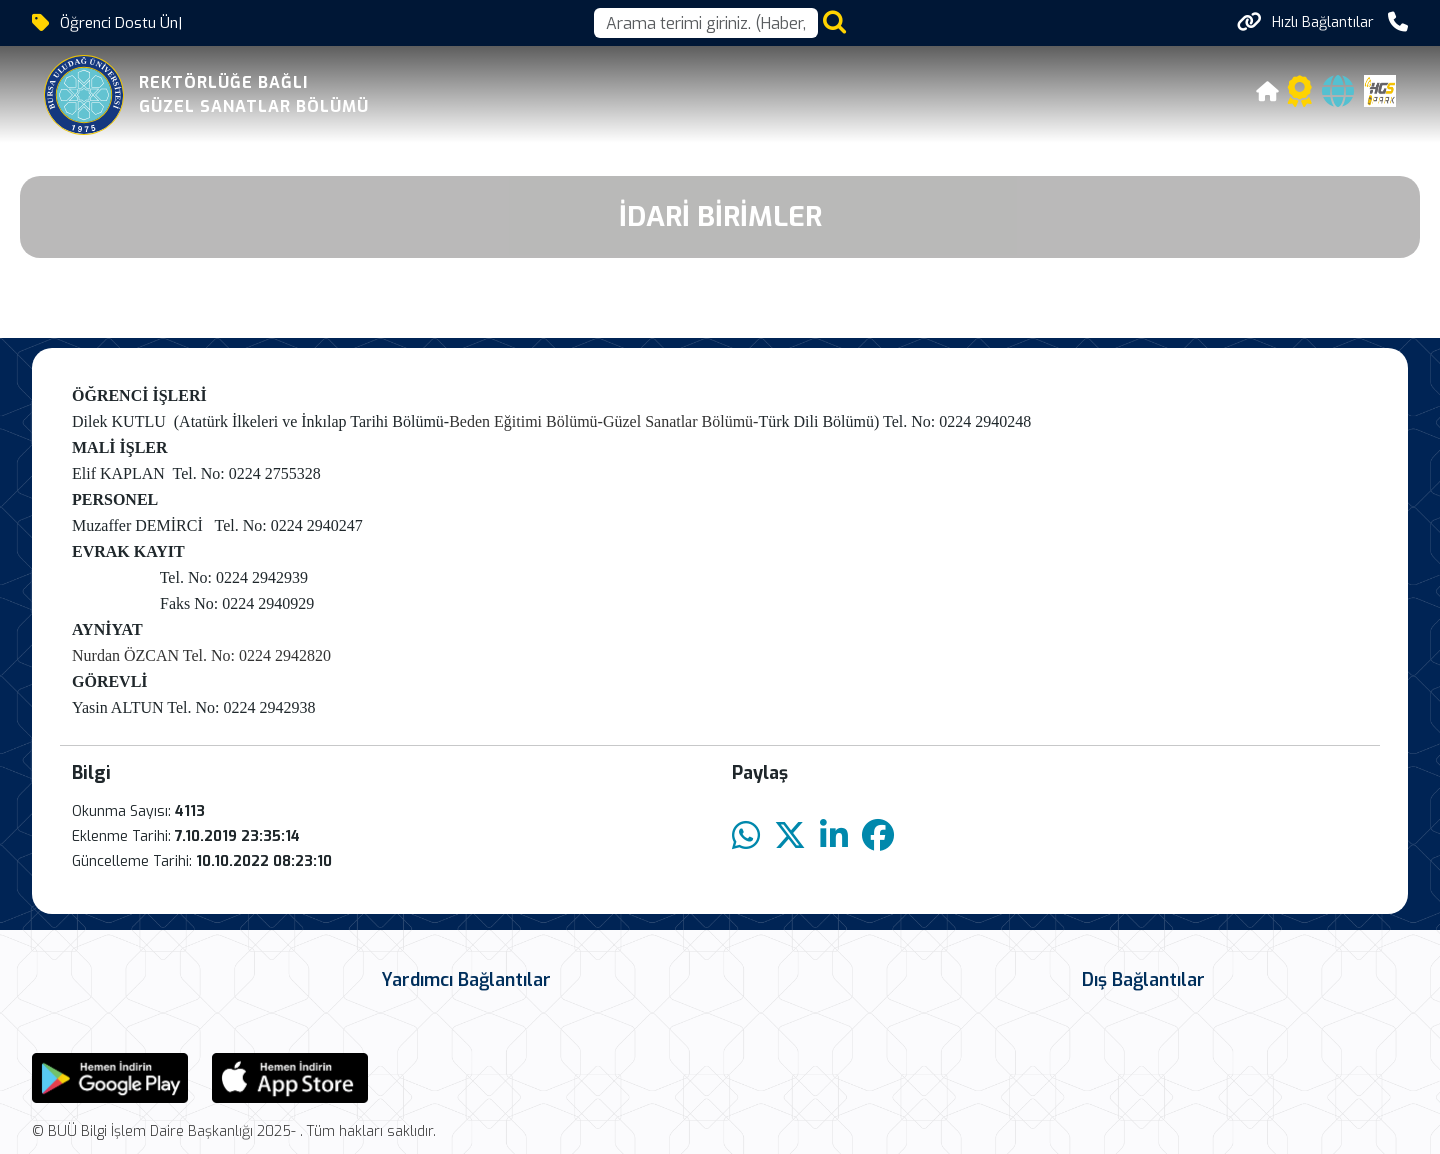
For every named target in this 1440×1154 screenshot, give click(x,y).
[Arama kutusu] (706, 23)
